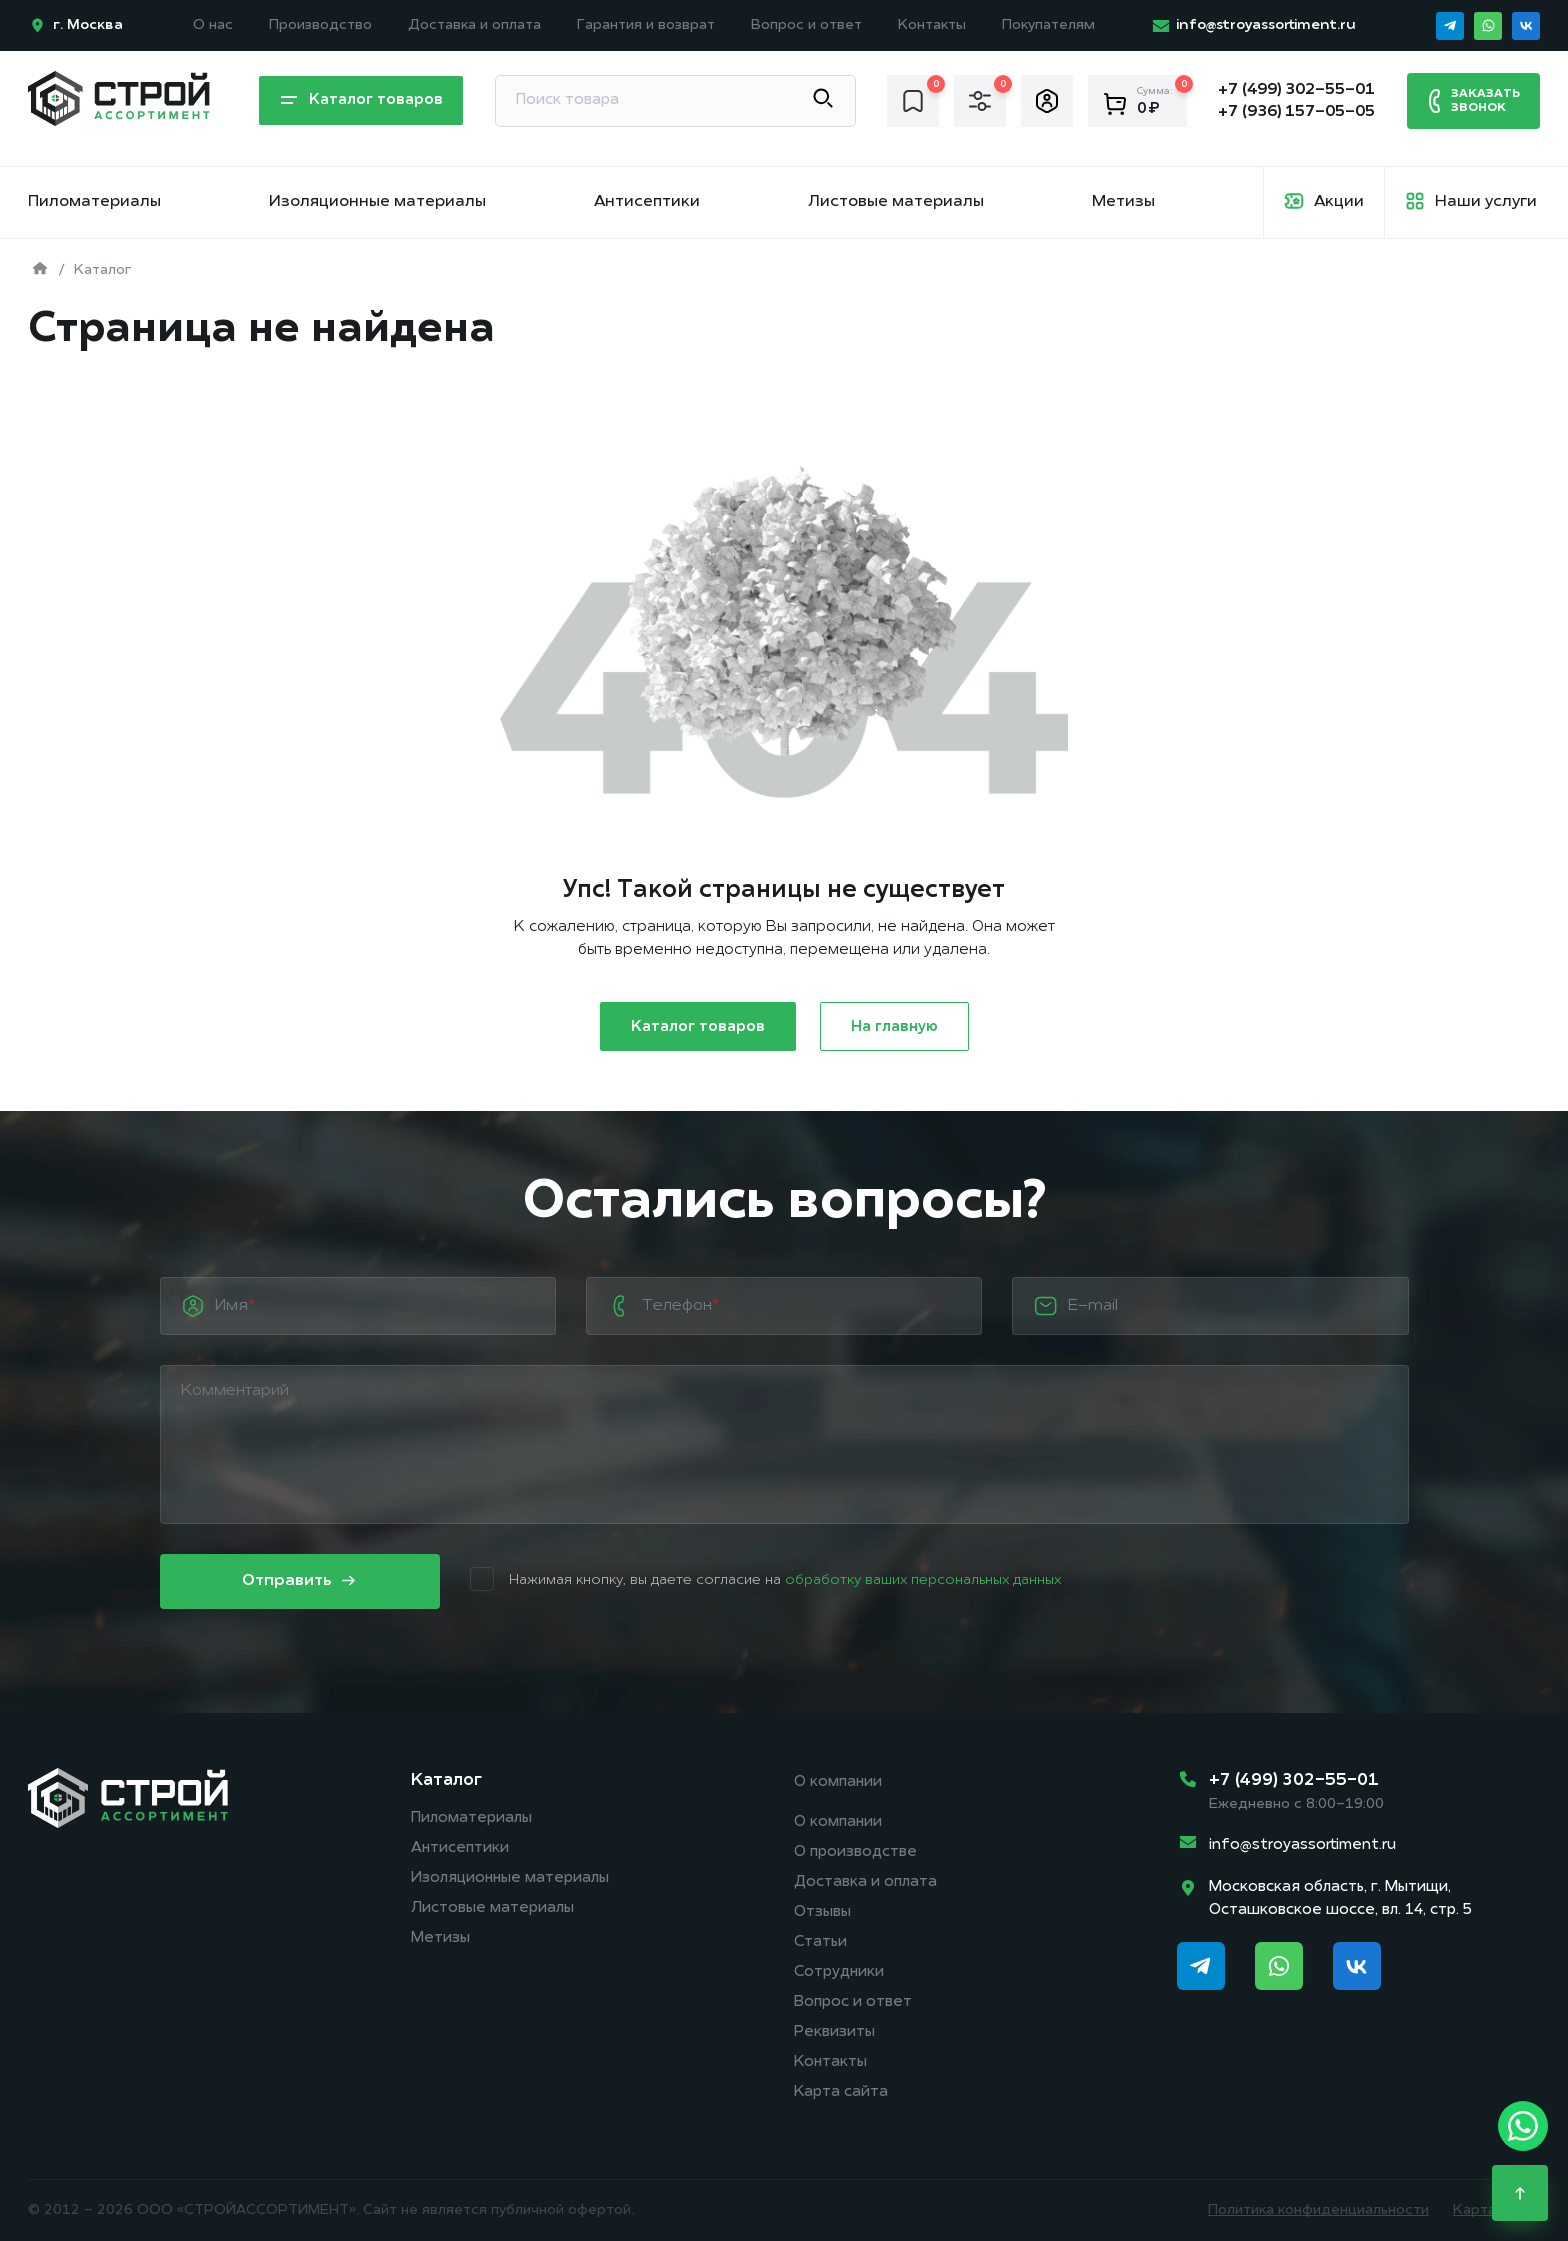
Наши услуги (1486, 202)
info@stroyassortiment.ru (1302, 1845)
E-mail (1093, 1306)
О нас (213, 25)
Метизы (1123, 202)
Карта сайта (841, 2092)
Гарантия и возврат (646, 25)
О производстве (855, 1852)
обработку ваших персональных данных (923, 1580)
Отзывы (822, 1912)
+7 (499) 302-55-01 (1294, 1780)
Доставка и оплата (474, 25)
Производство (320, 25)
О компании (838, 1782)
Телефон (680, 1306)
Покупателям (1048, 25)
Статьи (820, 1942)
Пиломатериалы (94, 202)
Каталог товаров (361, 100)
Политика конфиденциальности (1318, 2210)
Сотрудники (839, 1972)
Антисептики (647, 202)
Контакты (932, 25)
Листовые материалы (896, 202)
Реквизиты (834, 2032)
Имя (234, 1306)
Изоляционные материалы (377, 202)
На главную (894, 1027)
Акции (1339, 202)
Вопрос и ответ (806, 25)
